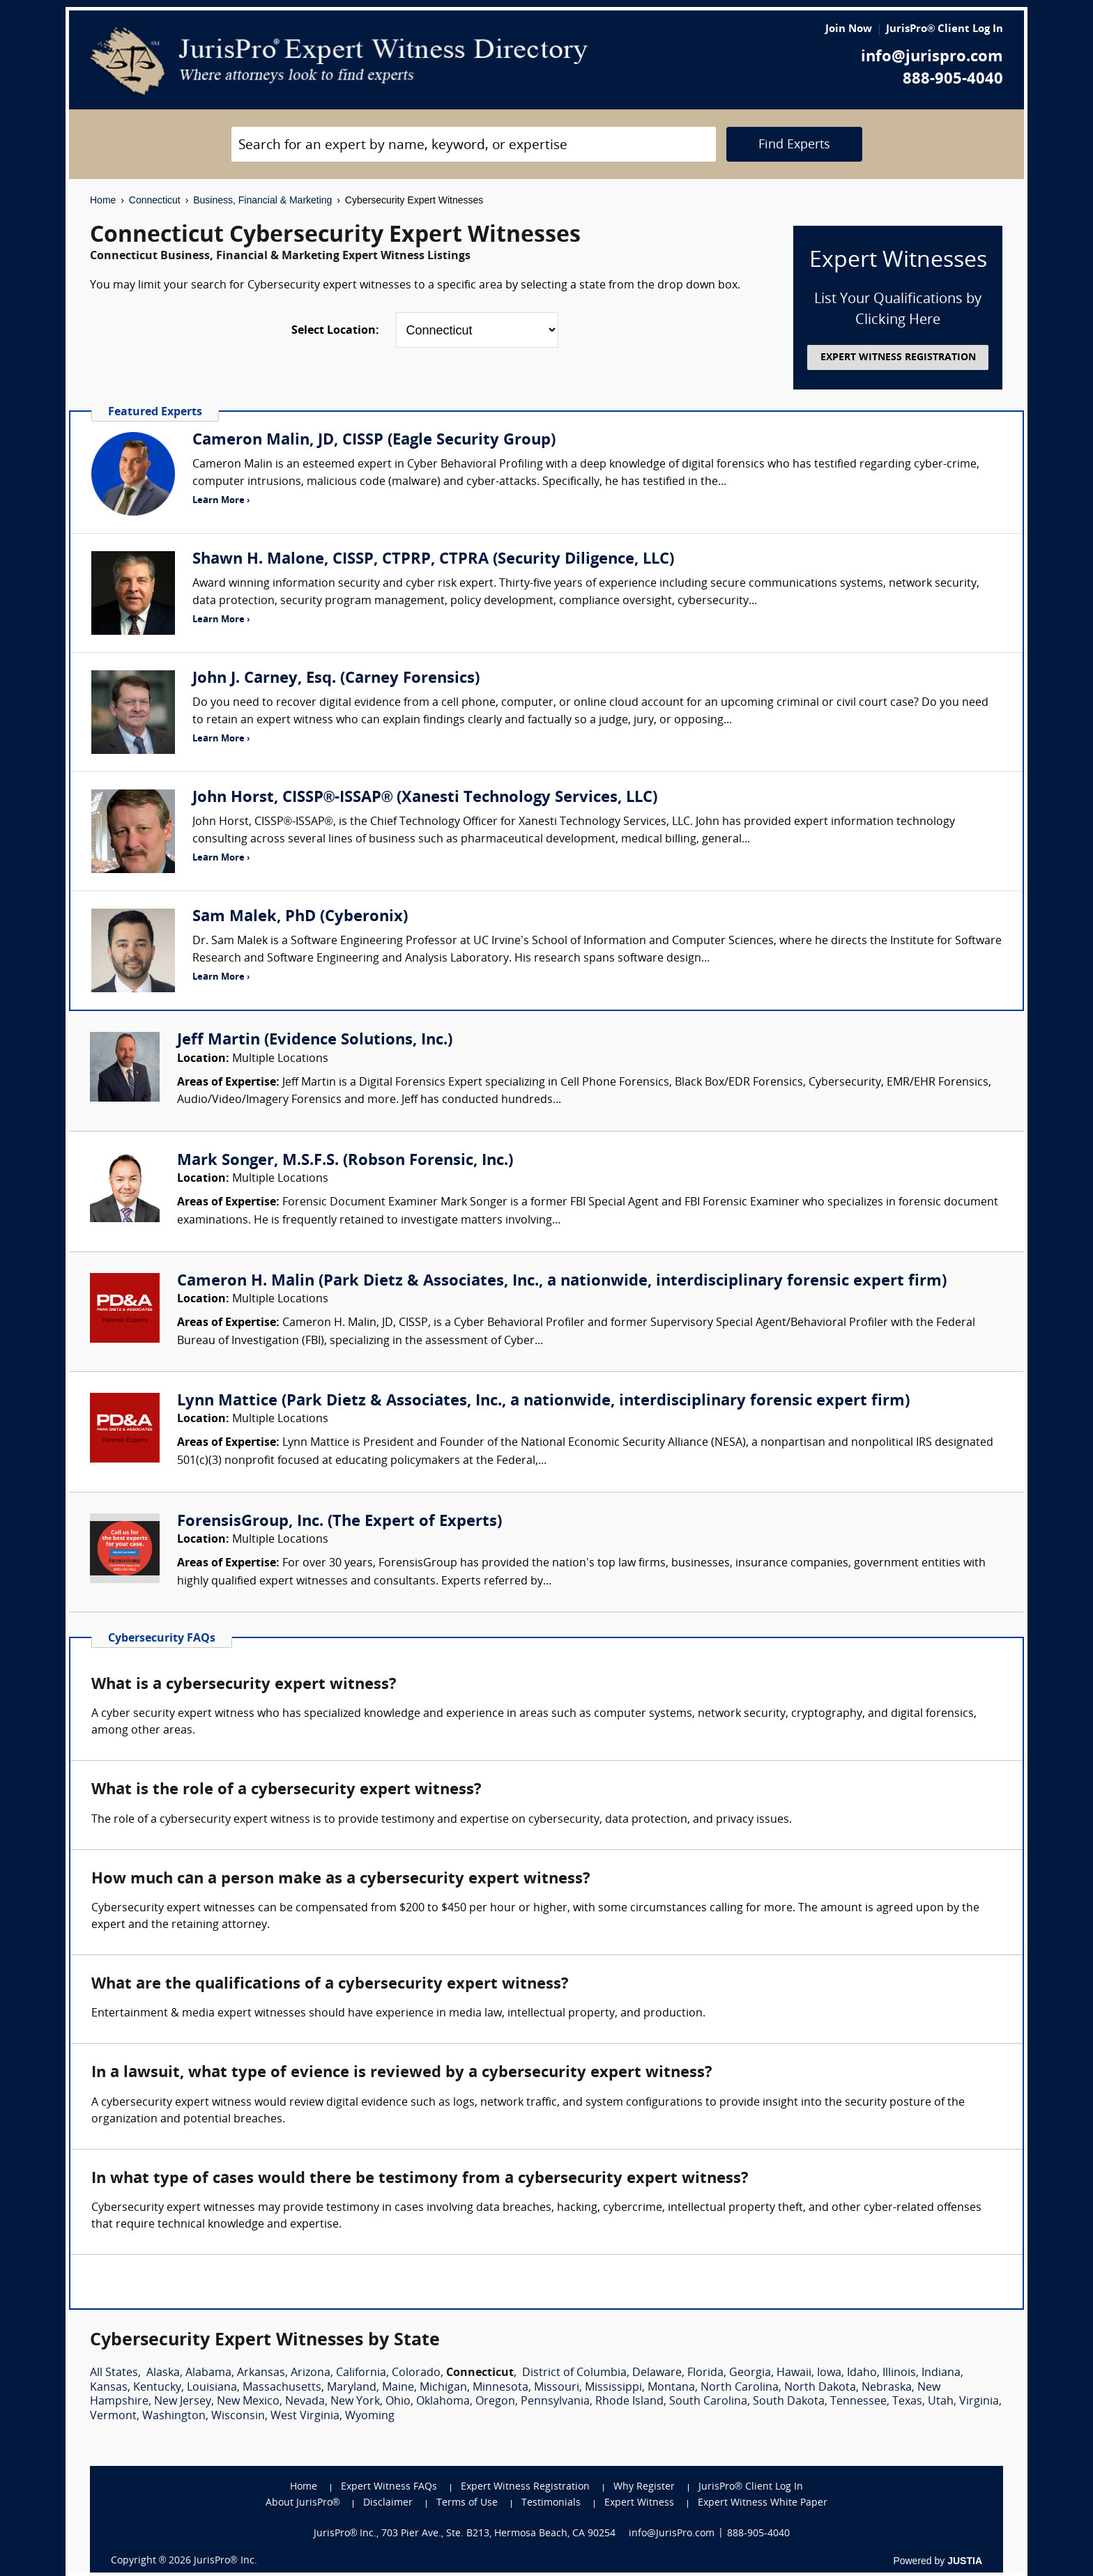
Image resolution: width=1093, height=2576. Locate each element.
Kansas (109, 2387)
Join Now (848, 29)
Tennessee (858, 2401)
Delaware (657, 2373)
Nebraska (887, 2387)
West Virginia (304, 2416)
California (361, 2373)
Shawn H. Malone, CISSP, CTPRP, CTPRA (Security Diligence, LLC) (433, 560)
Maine (398, 2387)
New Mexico (248, 2401)
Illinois (899, 2373)
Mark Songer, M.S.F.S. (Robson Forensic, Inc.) (345, 1161)
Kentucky (157, 2387)
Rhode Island (629, 2401)
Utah (941, 2401)
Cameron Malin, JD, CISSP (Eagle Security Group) (374, 441)
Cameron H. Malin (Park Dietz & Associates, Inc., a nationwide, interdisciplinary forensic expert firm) (562, 1282)
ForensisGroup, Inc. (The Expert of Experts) (339, 1522)
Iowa (829, 2373)
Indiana (941, 2373)
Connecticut (155, 200)
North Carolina (740, 2387)
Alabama (208, 2373)
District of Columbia (574, 2373)
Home (103, 200)
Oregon (495, 2401)
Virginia (979, 2401)
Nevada (305, 2401)
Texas (907, 2401)
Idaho (862, 2373)
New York (355, 2401)
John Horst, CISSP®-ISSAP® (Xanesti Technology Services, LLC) (424, 798)
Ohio (398, 2401)
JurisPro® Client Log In (944, 29)
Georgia (750, 2373)
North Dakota (820, 2387)
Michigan (443, 2387)
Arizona (310, 2373)
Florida (705, 2373)
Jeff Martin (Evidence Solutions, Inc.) (314, 1041)
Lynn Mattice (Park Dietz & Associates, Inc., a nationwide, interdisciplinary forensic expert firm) (543, 1402)
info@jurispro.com (932, 57)
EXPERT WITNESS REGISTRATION (898, 358)
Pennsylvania (555, 2401)
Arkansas (261, 2373)
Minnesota (500, 2387)
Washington (174, 2416)
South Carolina (708, 2401)
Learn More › (221, 500)
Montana (671, 2387)
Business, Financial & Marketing (262, 200)
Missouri (556, 2387)
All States (114, 2373)
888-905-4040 (953, 80)
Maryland (351, 2387)
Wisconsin (238, 2416)
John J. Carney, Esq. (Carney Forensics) (336, 679)
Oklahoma (443, 2401)
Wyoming (370, 2416)
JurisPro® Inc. (225, 2561)
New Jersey (182, 2401)
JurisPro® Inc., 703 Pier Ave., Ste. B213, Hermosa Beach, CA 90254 (465, 2534)
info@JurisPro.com (671, 2534)
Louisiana (212, 2387)
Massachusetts (282, 2387)
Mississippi (613, 2387)
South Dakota (789, 2401)
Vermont (113, 2416)
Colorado (416, 2373)
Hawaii (794, 2373)
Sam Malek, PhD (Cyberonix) (300, 917)
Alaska (163, 2373)
